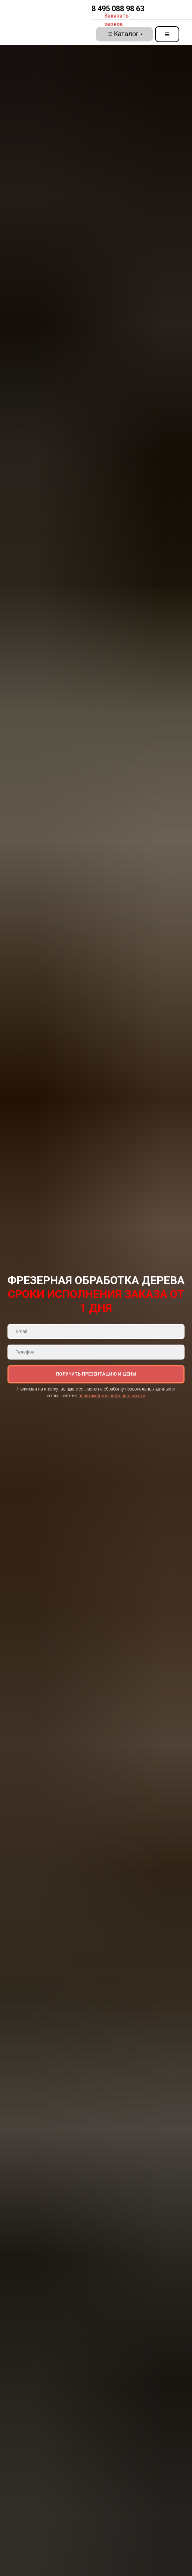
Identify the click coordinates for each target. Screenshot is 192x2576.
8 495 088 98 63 (118, 8)
